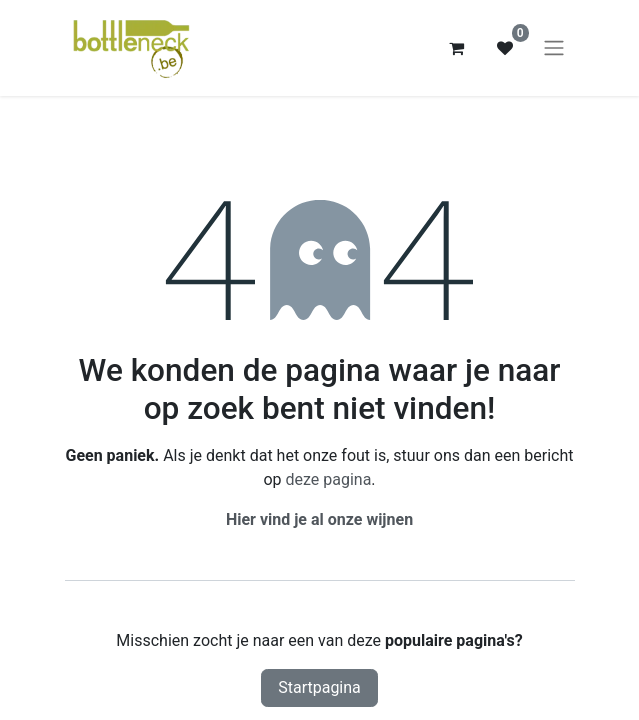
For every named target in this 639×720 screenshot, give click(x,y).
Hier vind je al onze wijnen (319, 519)
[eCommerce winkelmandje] (457, 48)
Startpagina (319, 687)
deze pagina (328, 479)
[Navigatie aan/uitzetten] (554, 48)
